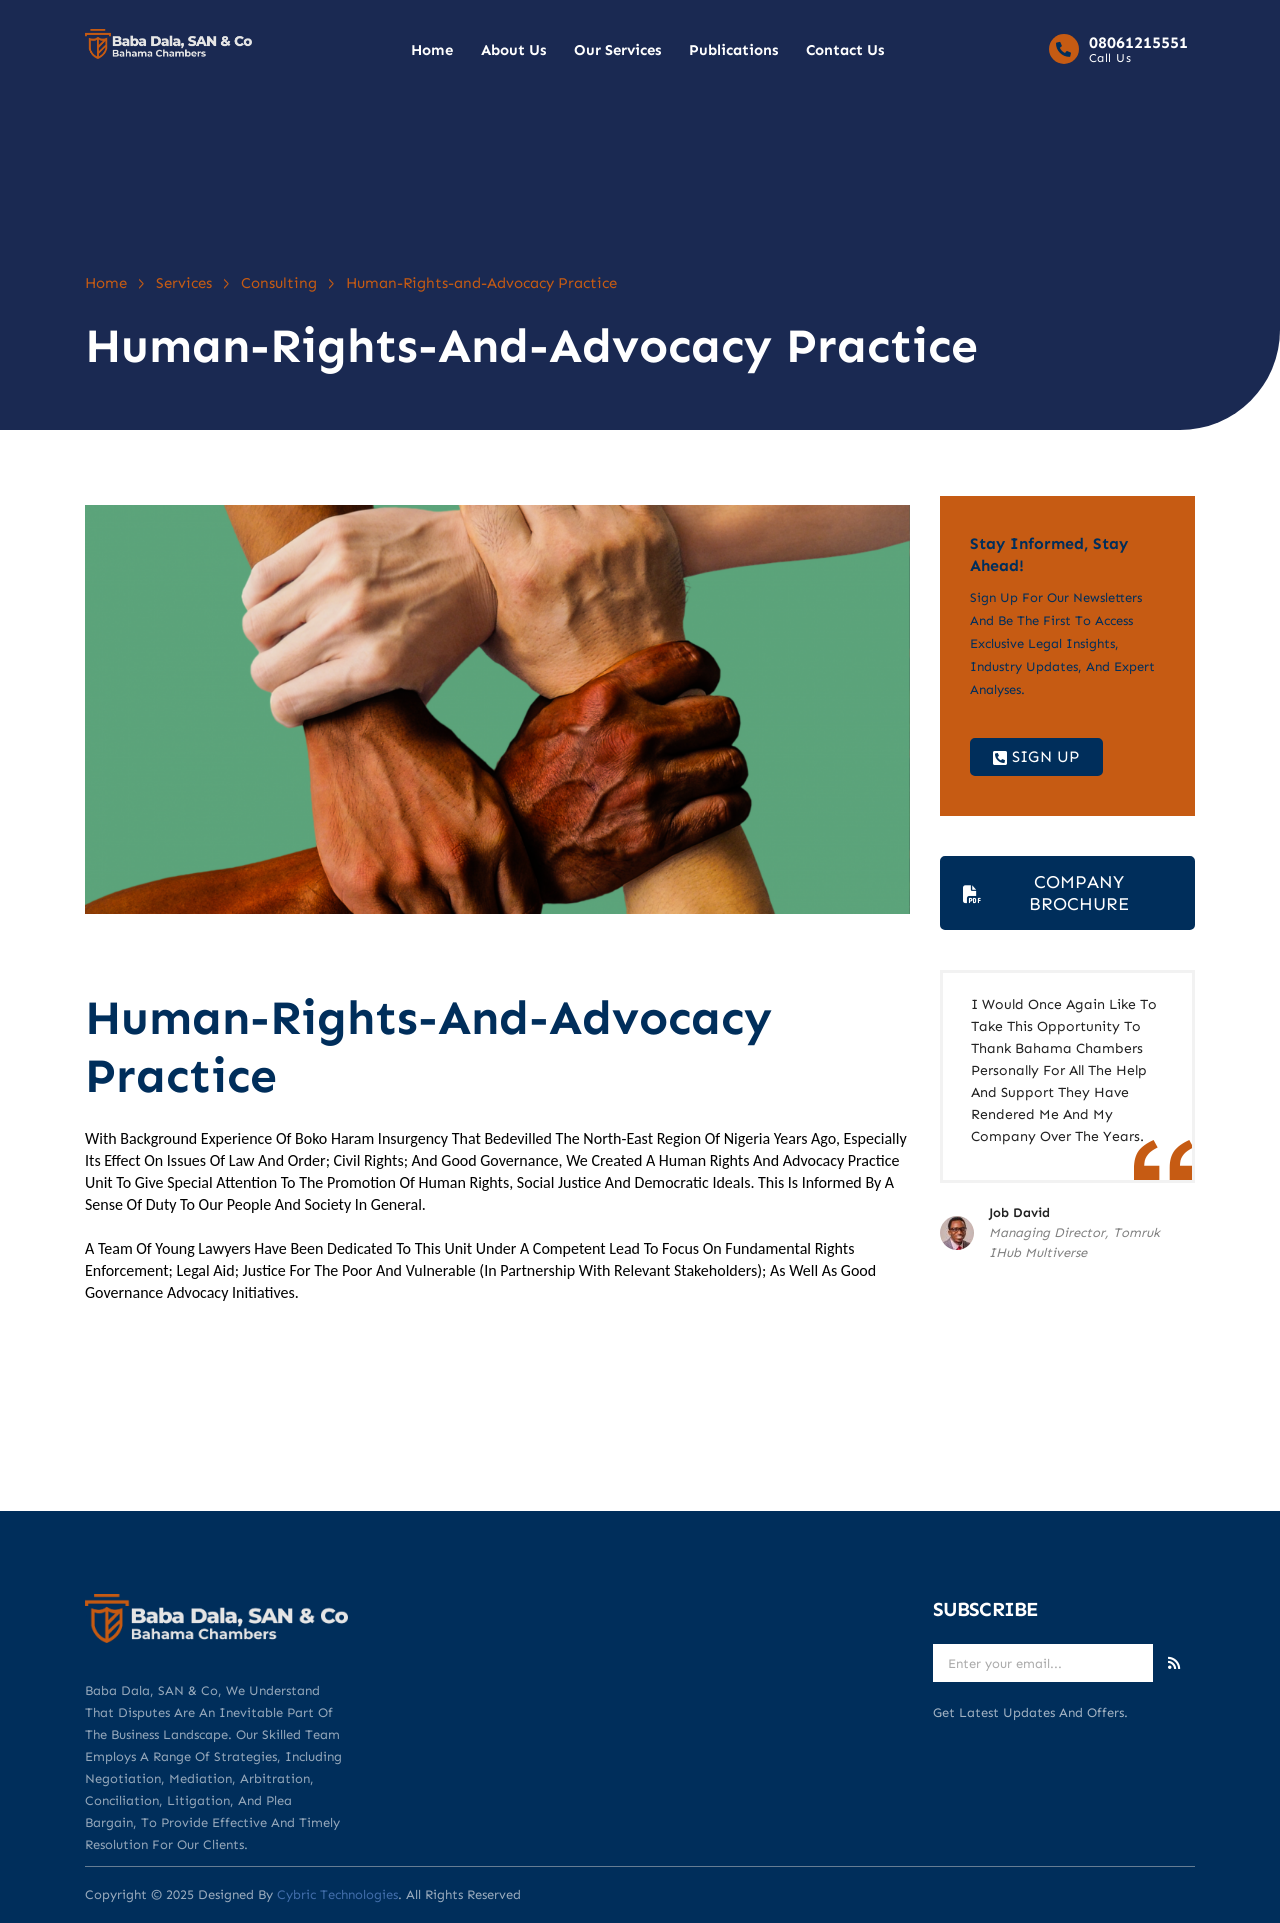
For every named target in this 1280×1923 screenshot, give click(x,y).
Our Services (617, 50)
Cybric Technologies (337, 1894)
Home (432, 50)
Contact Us (845, 50)
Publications (733, 50)
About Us (513, 50)
